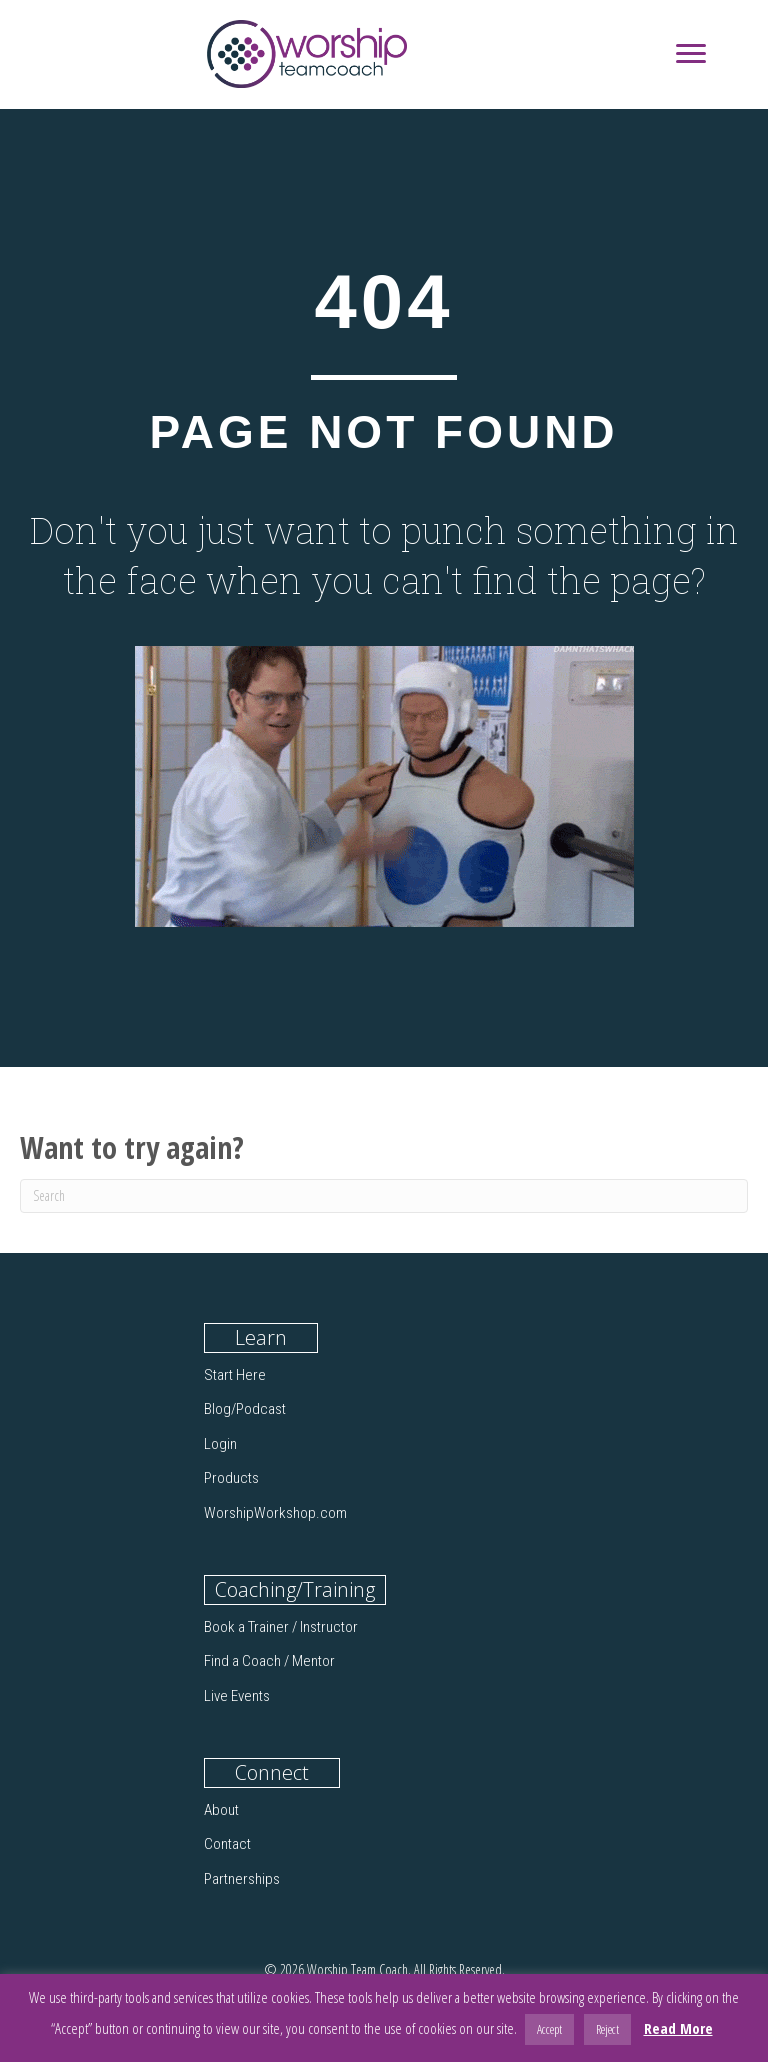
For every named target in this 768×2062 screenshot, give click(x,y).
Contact (227, 1844)
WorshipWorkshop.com (275, 1513)
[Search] (384, 1196)
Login (220, 1444)
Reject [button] (607, 2029)
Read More (678, 2028)
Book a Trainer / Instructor (281, 1627)
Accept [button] (549, 2029)
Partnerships (242, 1879)
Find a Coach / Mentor (269, 1661)
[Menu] (691, 54)
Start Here (235, 1375)
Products (231, 1478)
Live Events (237, 1696)
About (221, 1810)
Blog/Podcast (245, 1409)
